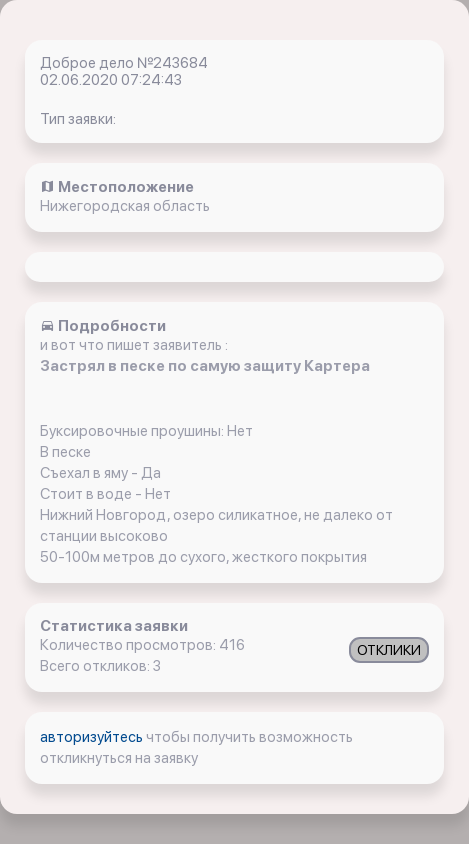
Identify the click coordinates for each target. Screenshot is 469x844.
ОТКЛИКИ (389, 650)
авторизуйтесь (93, 737)
